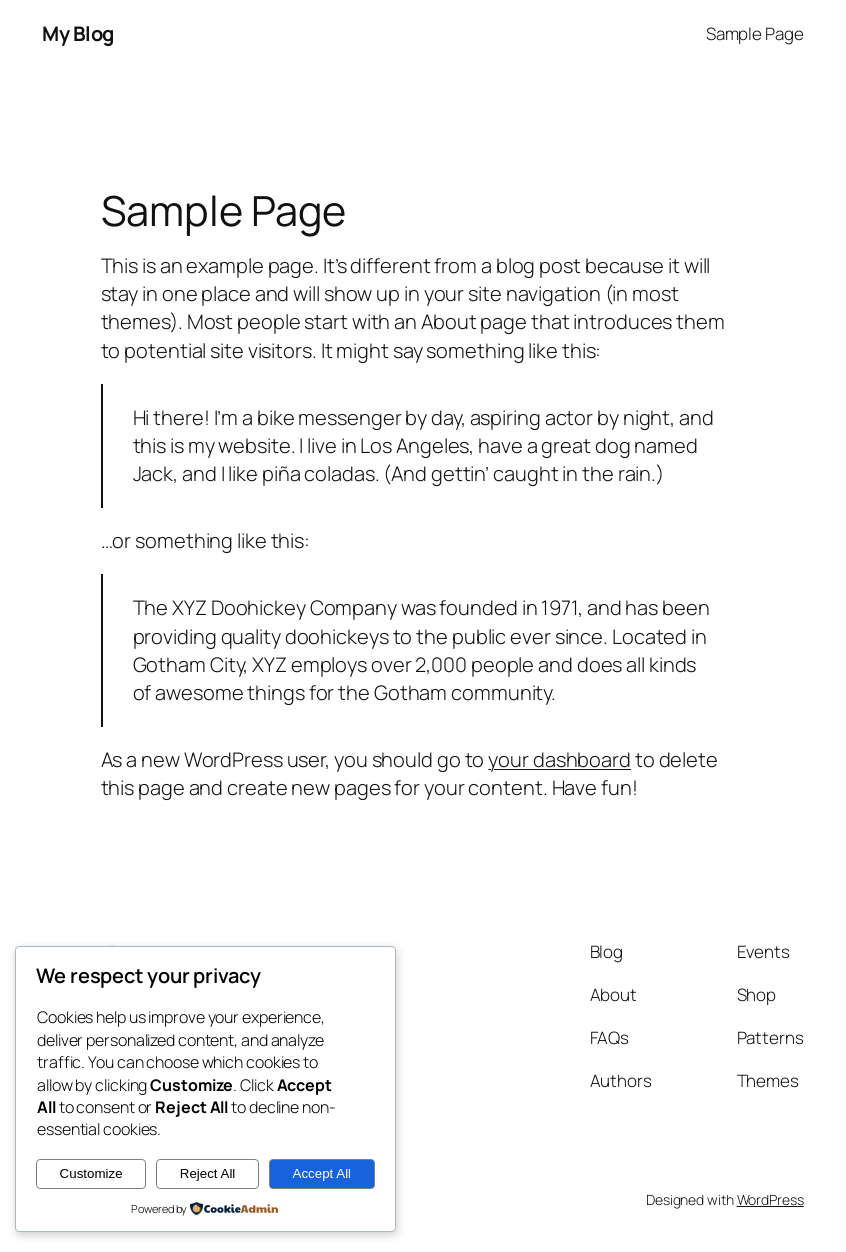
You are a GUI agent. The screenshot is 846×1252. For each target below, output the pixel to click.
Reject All (208, 1173)
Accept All (322, 1173)
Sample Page (755, 33)
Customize (91, 1173)
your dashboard (559, 759)
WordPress (770, 1199)
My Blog (78, 33)
